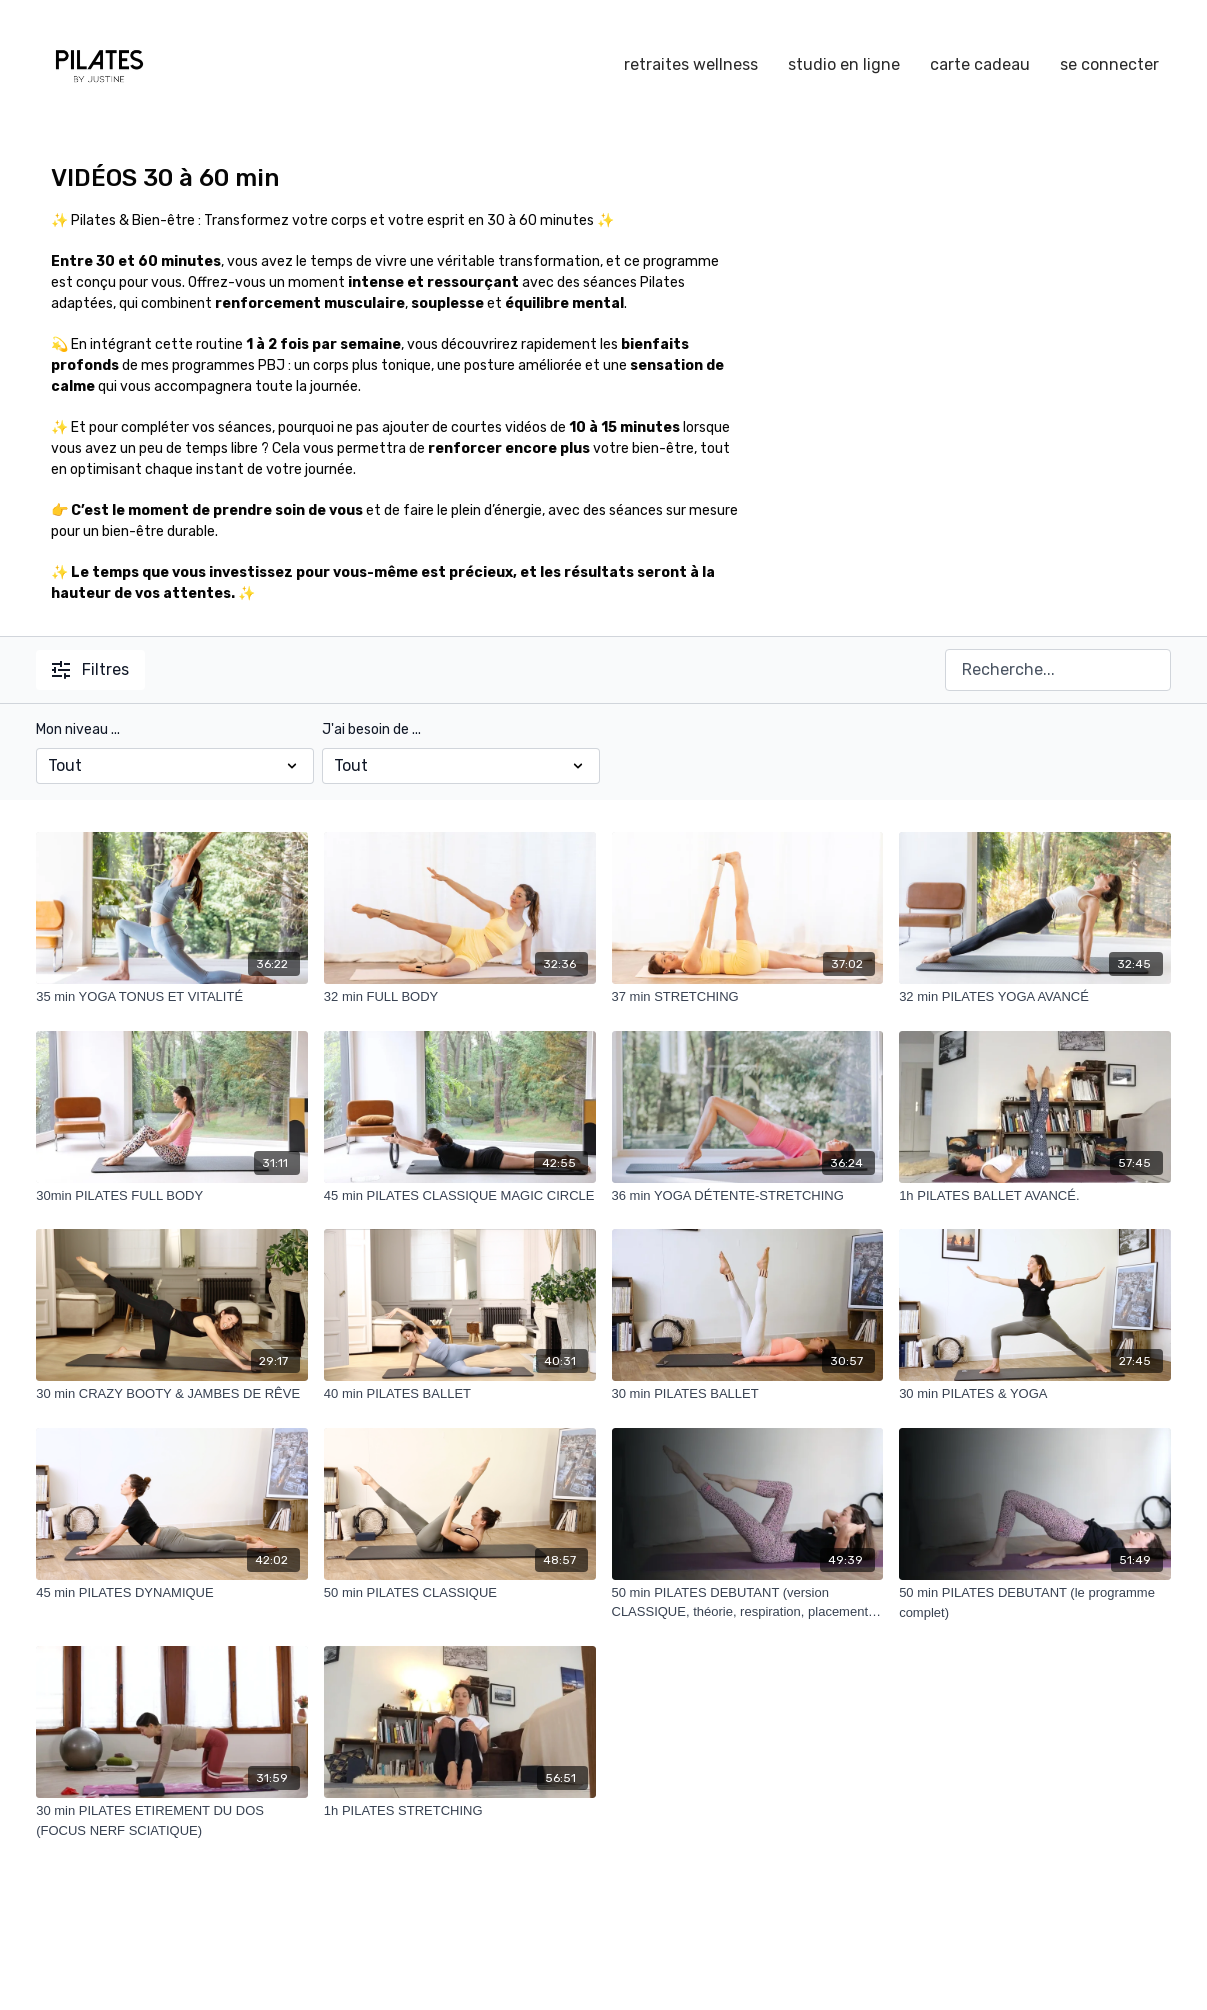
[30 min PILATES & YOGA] (1035, 1394)
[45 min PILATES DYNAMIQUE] (172, 1593)
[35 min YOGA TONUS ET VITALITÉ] (172, 997)
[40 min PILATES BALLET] (460, 1394)
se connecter (1109, 64)
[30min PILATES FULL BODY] (172, 1196)
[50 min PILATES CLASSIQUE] (460, 1593)
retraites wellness (691, 64)
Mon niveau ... (78, 729)
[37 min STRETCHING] (748, 997)
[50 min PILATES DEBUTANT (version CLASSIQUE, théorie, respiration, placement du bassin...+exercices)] (748, 1602)
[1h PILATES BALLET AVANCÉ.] (1035, 1196)
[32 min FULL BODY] (460, 997)
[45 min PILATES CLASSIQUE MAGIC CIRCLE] (460, 1196)
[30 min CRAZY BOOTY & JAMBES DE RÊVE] (172, 1394)
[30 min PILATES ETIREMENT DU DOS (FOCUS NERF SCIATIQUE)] (172, 1820)
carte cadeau (980, 64)
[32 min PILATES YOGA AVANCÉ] (1035, 997)
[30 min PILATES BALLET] (748, 1394)
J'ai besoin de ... (371, 729)
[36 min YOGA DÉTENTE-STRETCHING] (748, 1196)
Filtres (90, 669)
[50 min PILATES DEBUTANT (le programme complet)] (1035, 1602)
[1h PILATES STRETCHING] (460, 1811)
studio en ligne (844, 64)
